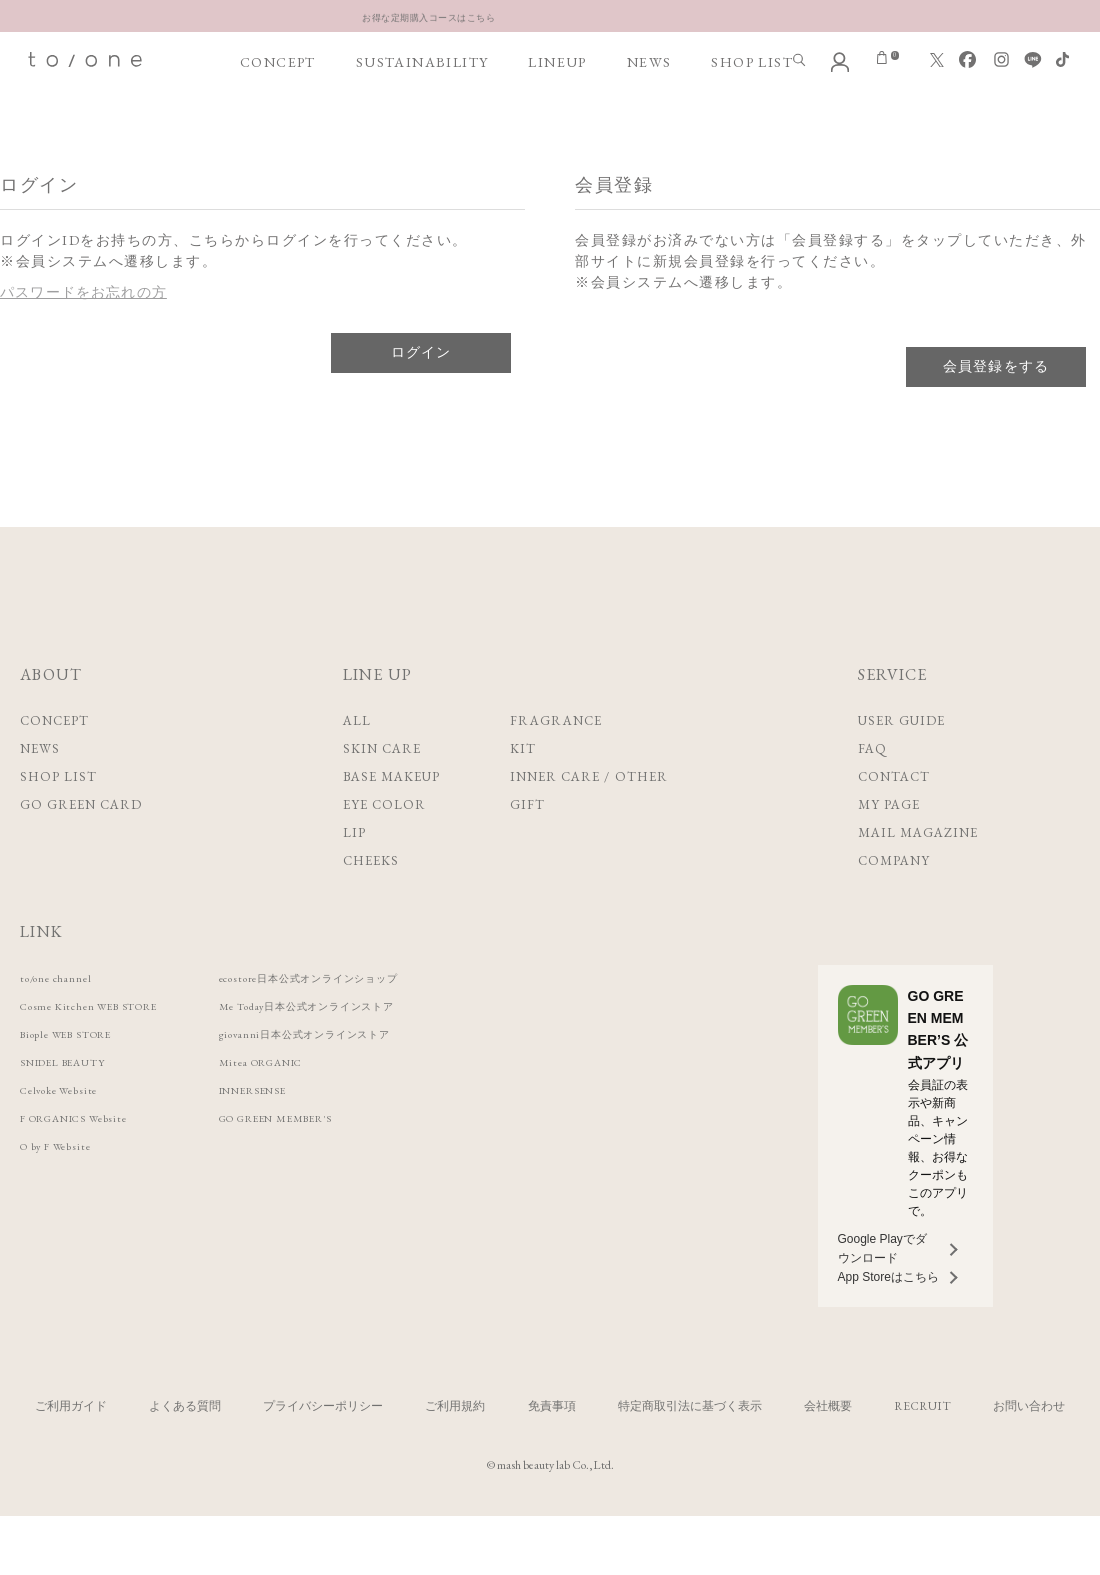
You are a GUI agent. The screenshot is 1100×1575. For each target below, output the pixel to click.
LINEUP (556, 121)
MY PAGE (889, 844)
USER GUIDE (901, 760)
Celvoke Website (70, 1129)
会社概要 (828, 1446)
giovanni (370, 1073)
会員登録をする (996, 406)
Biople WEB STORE (82, 1073)
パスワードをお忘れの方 (85, 332)
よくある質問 (185, 1446)
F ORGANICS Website (91, 1157)
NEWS (647, 121)
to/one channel (66, 1017)
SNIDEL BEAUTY (76, 1101)
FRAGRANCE (556, 760)
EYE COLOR (384, 844)
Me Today (375, 1045)
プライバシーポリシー (323, 1446)
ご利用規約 (455, 1446)
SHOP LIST (750, 121)
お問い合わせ (1029, 1446)
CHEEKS (371, 900)
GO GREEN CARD (81, 844)
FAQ (872, 788)
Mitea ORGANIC (316, 1101)
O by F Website (67, 1185)
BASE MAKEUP (391, 816)
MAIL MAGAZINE (918, 872)
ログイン (421, 392)
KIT (523, 788)
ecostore (376, 1017)
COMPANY (894, 900)
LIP (354, 872)
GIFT (527, 844)
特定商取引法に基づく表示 (690, 1446)
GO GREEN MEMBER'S (337, 1157)
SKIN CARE (382, 788)
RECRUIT (922, 1446)
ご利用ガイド (71, 1446)
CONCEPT (278, 121)
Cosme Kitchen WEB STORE (109, 1045)
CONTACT (894, 816)
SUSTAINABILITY (421, 121)
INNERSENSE (305, 1129)
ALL (357, 760)
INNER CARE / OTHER (589, 816)
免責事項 (552, 1446)
